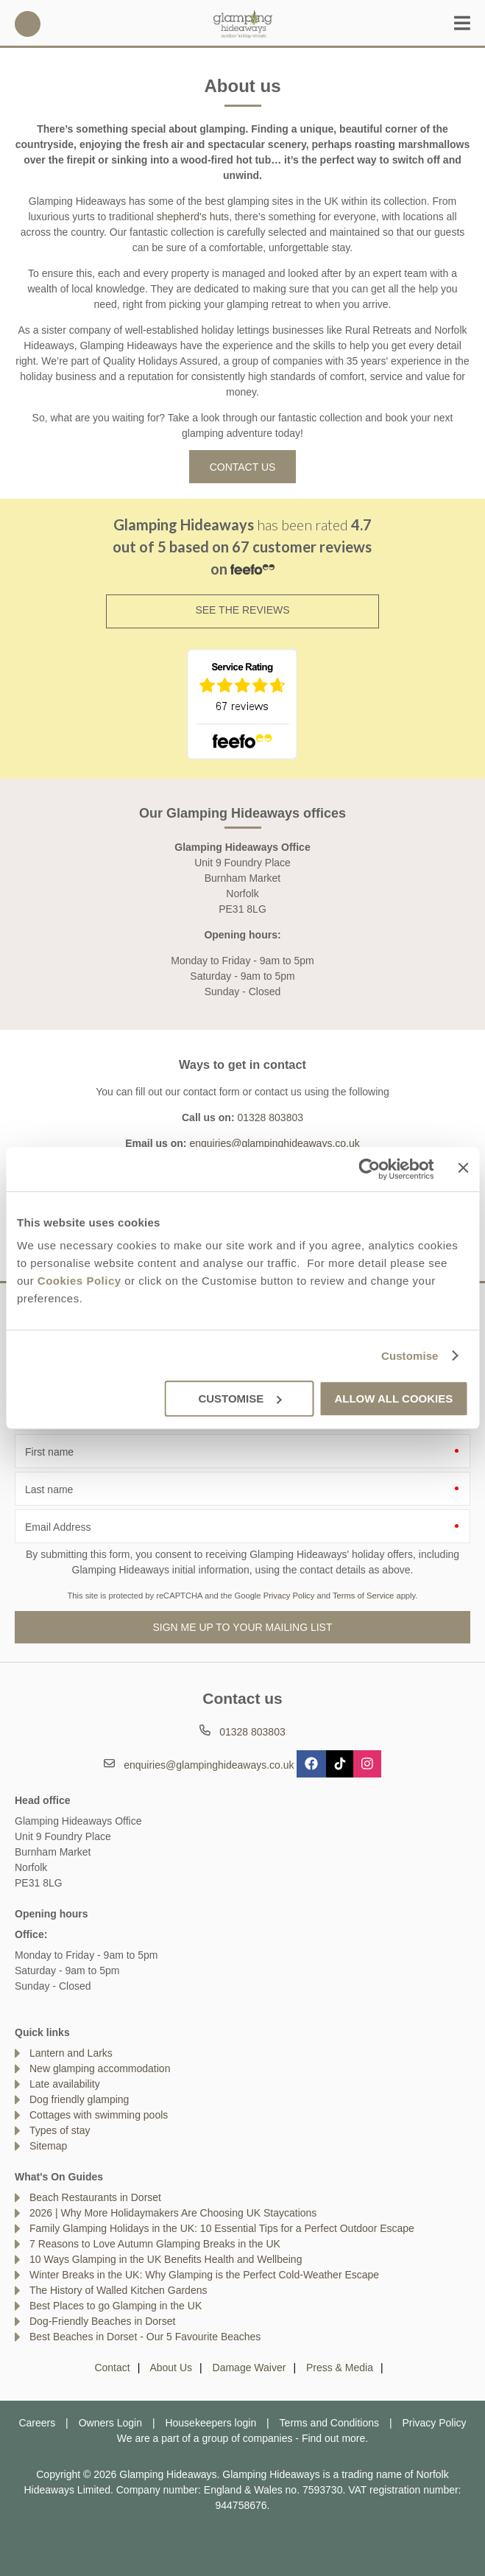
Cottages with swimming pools (98, 2115)
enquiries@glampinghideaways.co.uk (274, 1143)
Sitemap (48, 2146)
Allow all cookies (393, 1398)
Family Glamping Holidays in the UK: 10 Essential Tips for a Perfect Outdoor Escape (221, 2228)
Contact (112, 2367)
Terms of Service (363, 1595)
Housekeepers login (210, 2423)
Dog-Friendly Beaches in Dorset (102, 2321)
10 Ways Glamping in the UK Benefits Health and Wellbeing (165, 2259)
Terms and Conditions (329, 2423)
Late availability (64, 2084)
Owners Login (110, 2423)
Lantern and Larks (71, 2053)
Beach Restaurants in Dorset (95, 2197)
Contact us (243, 467)
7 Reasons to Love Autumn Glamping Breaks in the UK (154, 2244)
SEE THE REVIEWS (242, 610)
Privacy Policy (289, 1595)
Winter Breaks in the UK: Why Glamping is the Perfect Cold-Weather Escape (204, 2275)
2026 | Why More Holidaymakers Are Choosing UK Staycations (172, 2213)
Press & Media (339, 2367)
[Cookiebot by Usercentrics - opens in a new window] (369, 1169)
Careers (36, 2423)
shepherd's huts (193, 216)
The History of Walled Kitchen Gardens (118, 2290)
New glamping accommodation (99, 2068)
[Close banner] (463, 1167)
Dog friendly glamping (79, 2099)
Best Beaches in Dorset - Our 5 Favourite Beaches (145, 2336)
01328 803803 (27, 24)
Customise (410, 1356)
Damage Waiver (249, 2367)
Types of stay (59, 2130)
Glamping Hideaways (242, 24)
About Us (170, 2367)
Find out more (333, 2438)
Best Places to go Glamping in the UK (115, 2306)
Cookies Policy (79, 1280)
